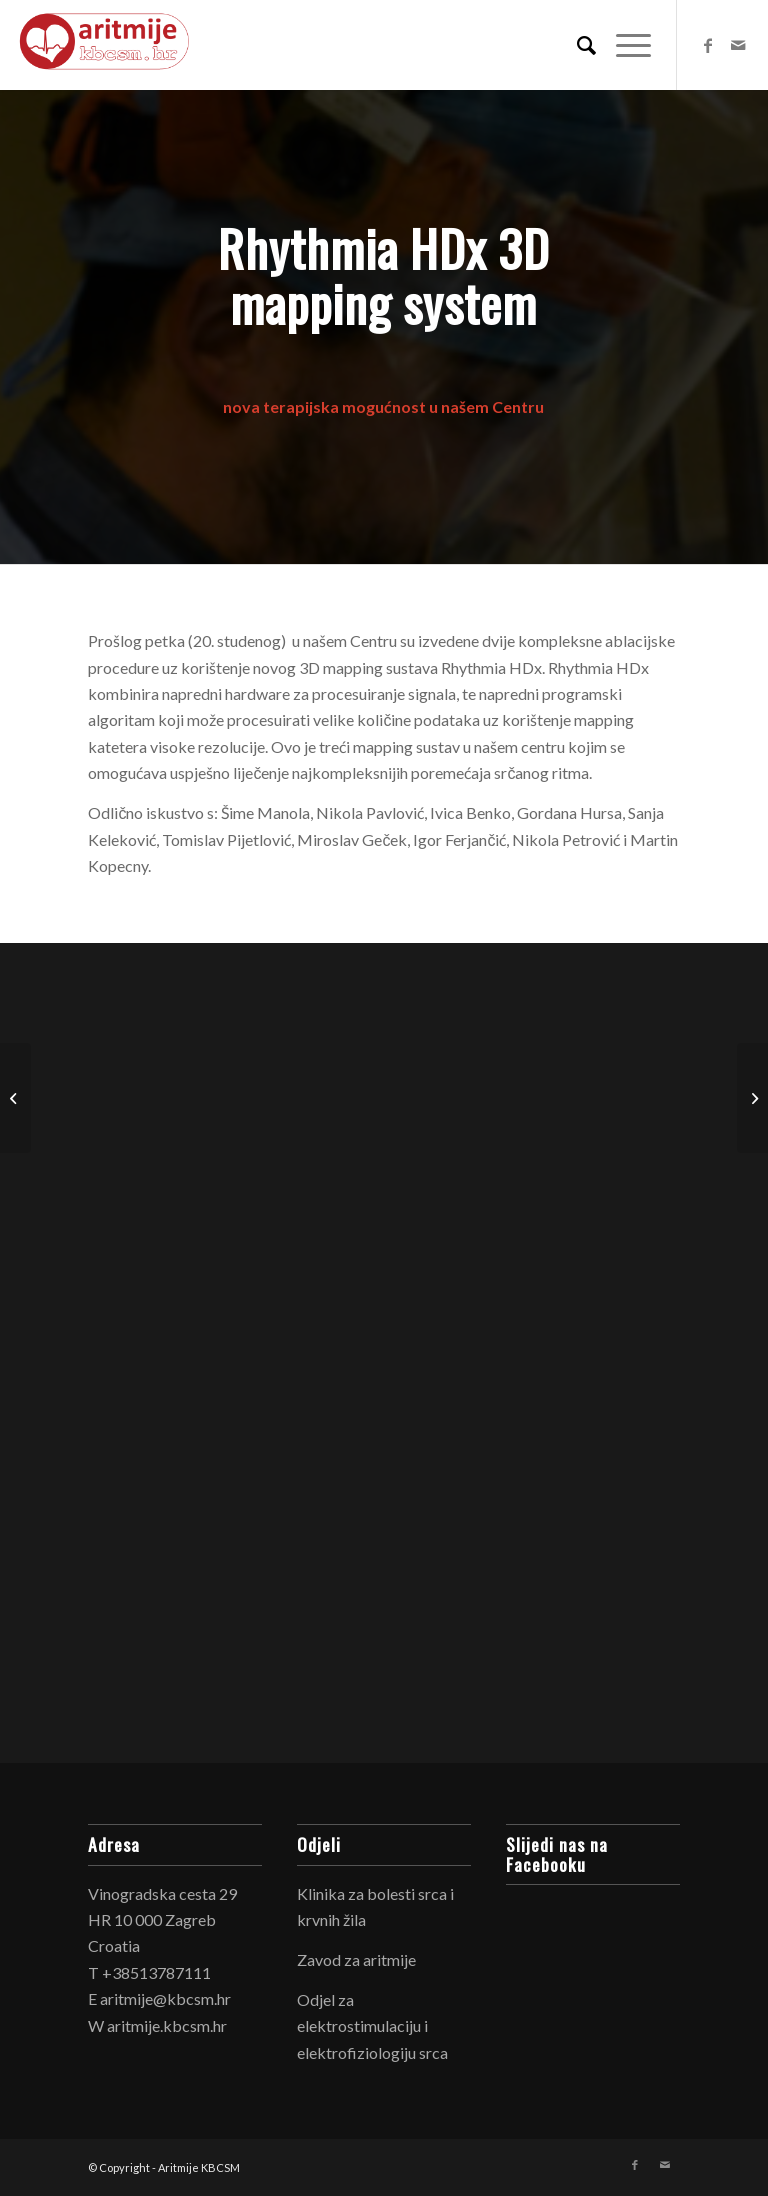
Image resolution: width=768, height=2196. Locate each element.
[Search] (576, 45)
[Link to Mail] (738, 45)
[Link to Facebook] (708, 45)
